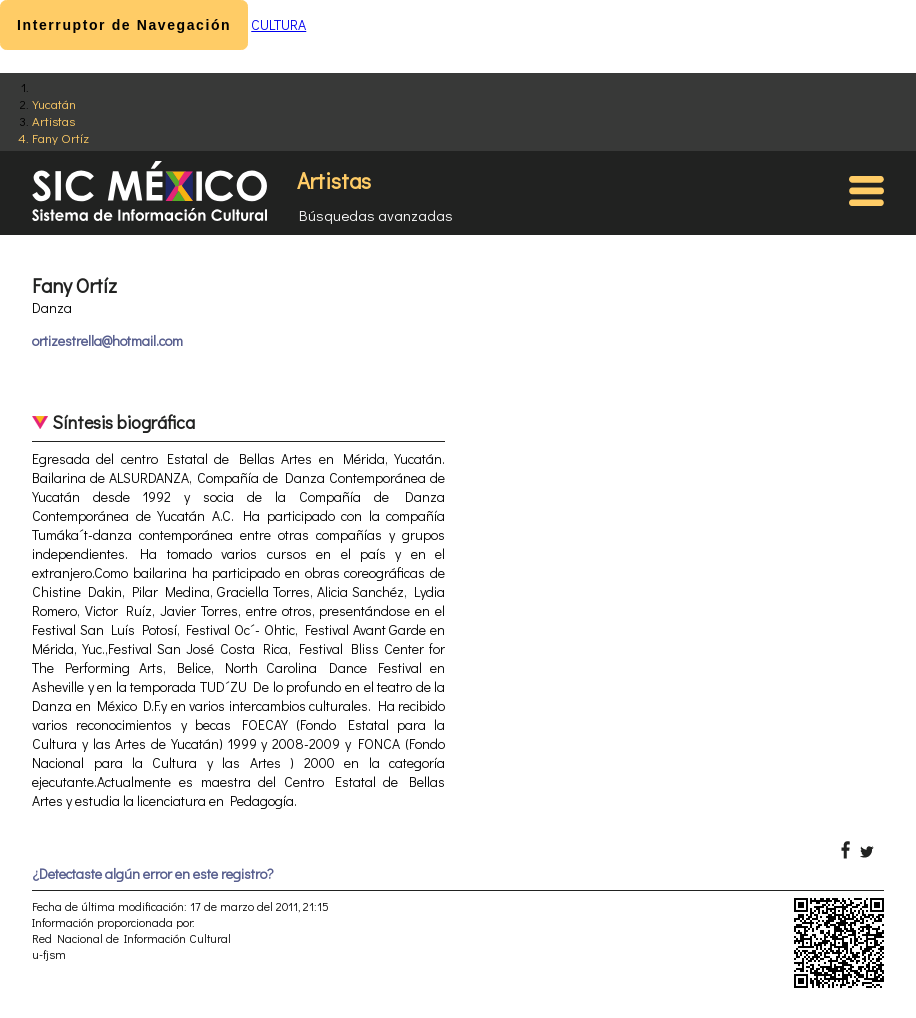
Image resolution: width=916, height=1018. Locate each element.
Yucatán (54, 103)
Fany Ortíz (60, 137)
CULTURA (278, 24)
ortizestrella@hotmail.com (107, 340)
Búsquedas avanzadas (376, 215)
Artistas (53, 120)
